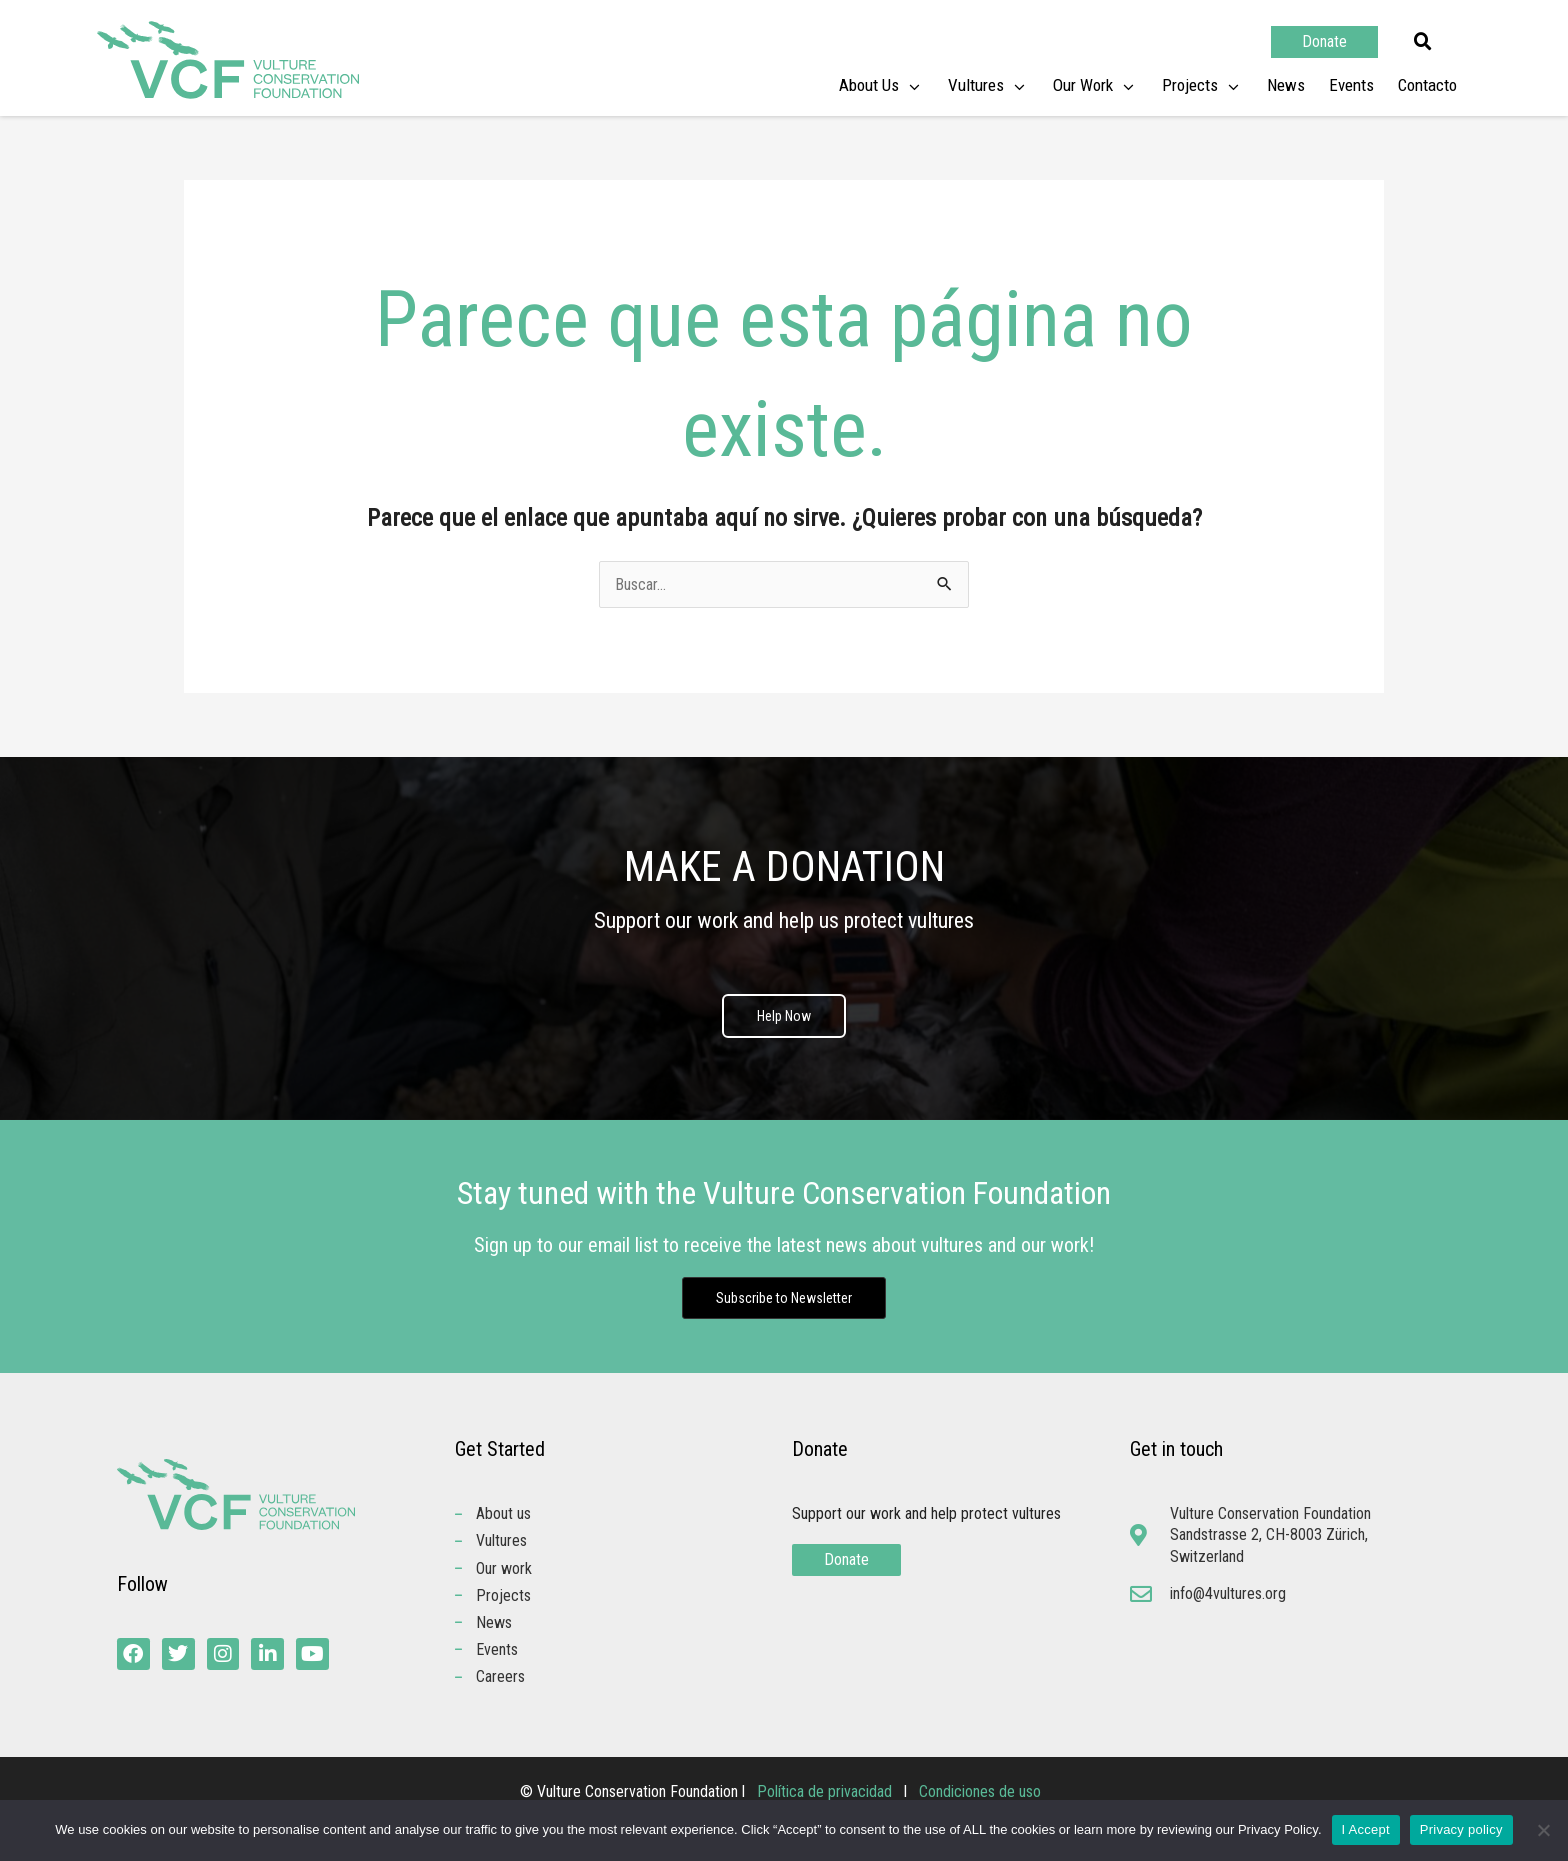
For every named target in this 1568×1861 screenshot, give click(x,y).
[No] (1543, 1830)
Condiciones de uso (980, 1793)
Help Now (784, 1017)
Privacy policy (1461, 1829)
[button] (1423, 42)
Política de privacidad (826, 1793)
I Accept (1366, 1829)
